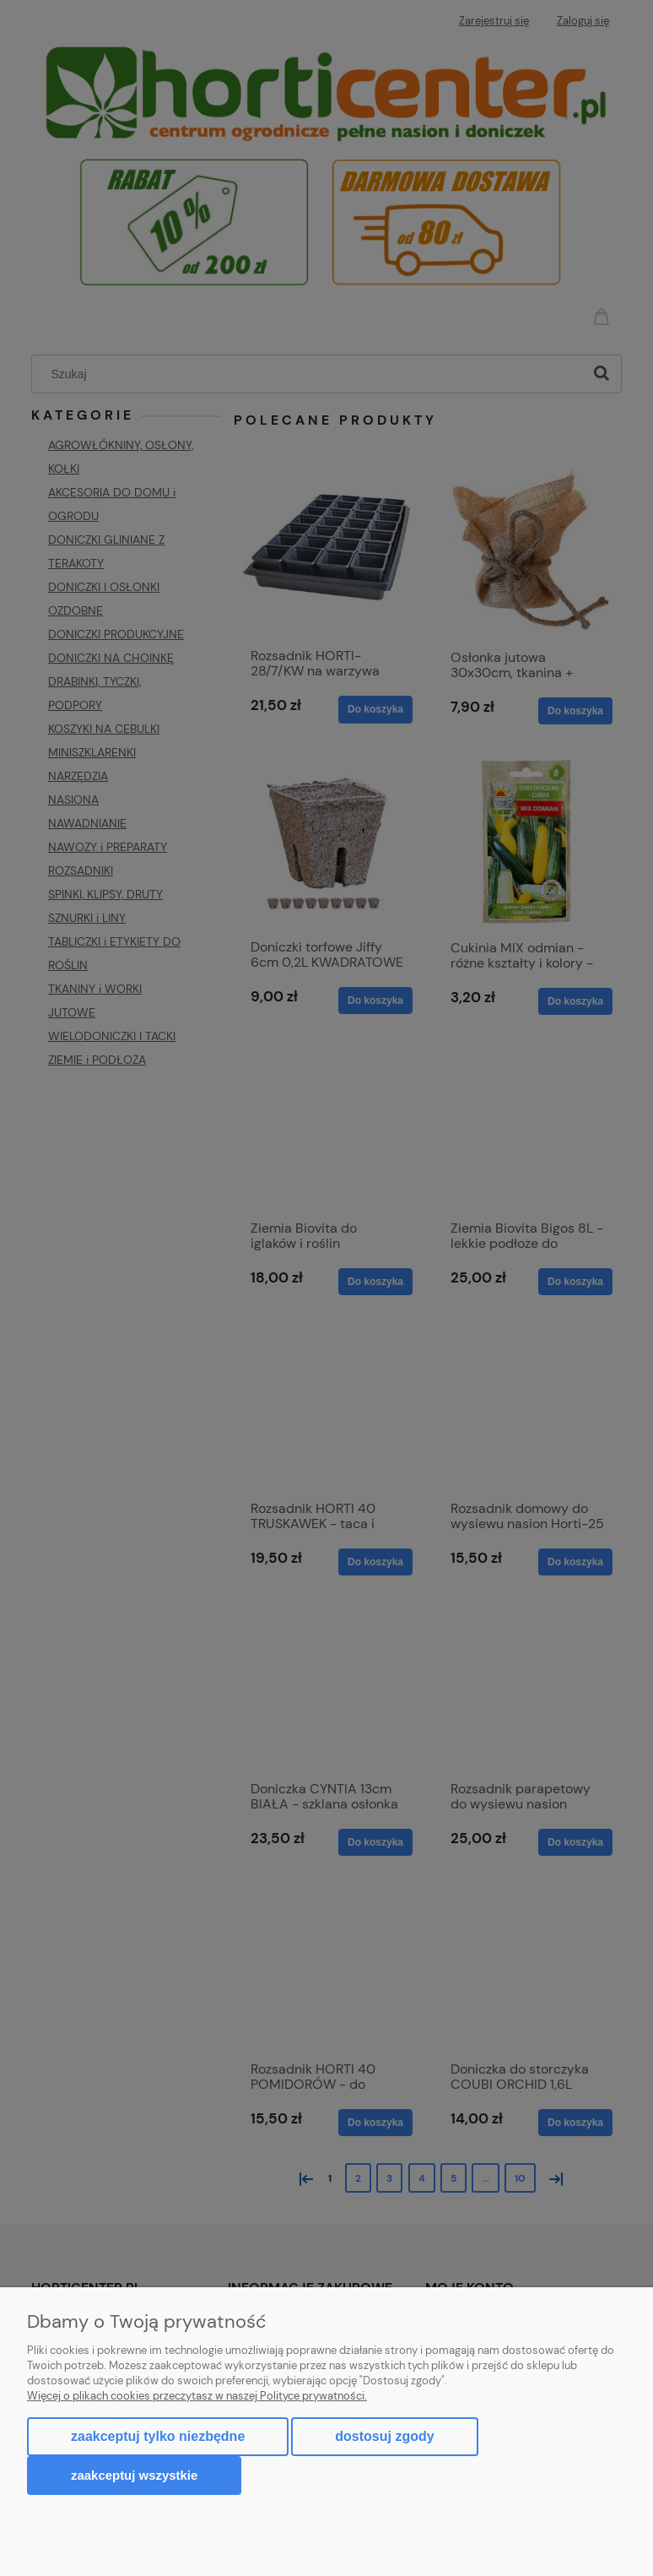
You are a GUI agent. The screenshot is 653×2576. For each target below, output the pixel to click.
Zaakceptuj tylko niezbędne (158, 2436)
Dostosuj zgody (384, 2436)
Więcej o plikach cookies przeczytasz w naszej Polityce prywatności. (197, 2396)
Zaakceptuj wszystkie (134, 2475)
